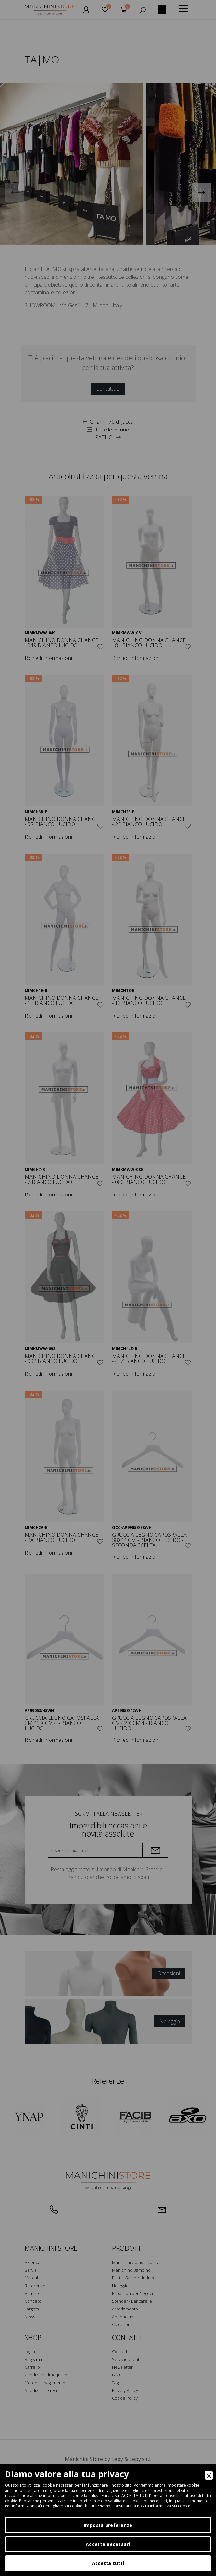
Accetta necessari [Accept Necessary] (108, 2544)
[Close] (209, 2475)
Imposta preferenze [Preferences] (108, 2525)
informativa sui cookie (170, 2506)
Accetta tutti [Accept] (108, 2563)
